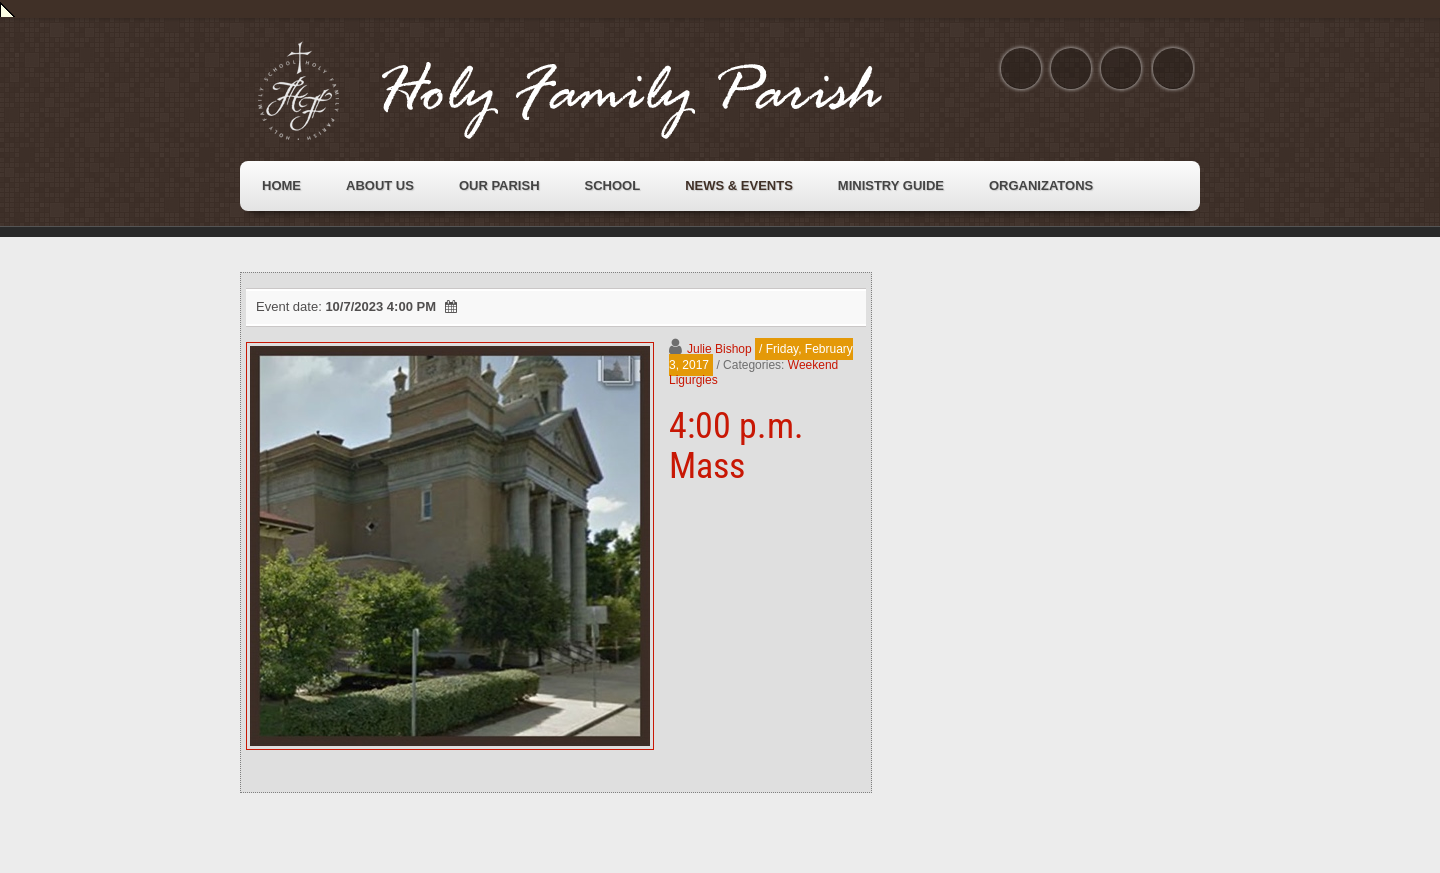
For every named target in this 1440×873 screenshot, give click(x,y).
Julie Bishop (719, 349)
